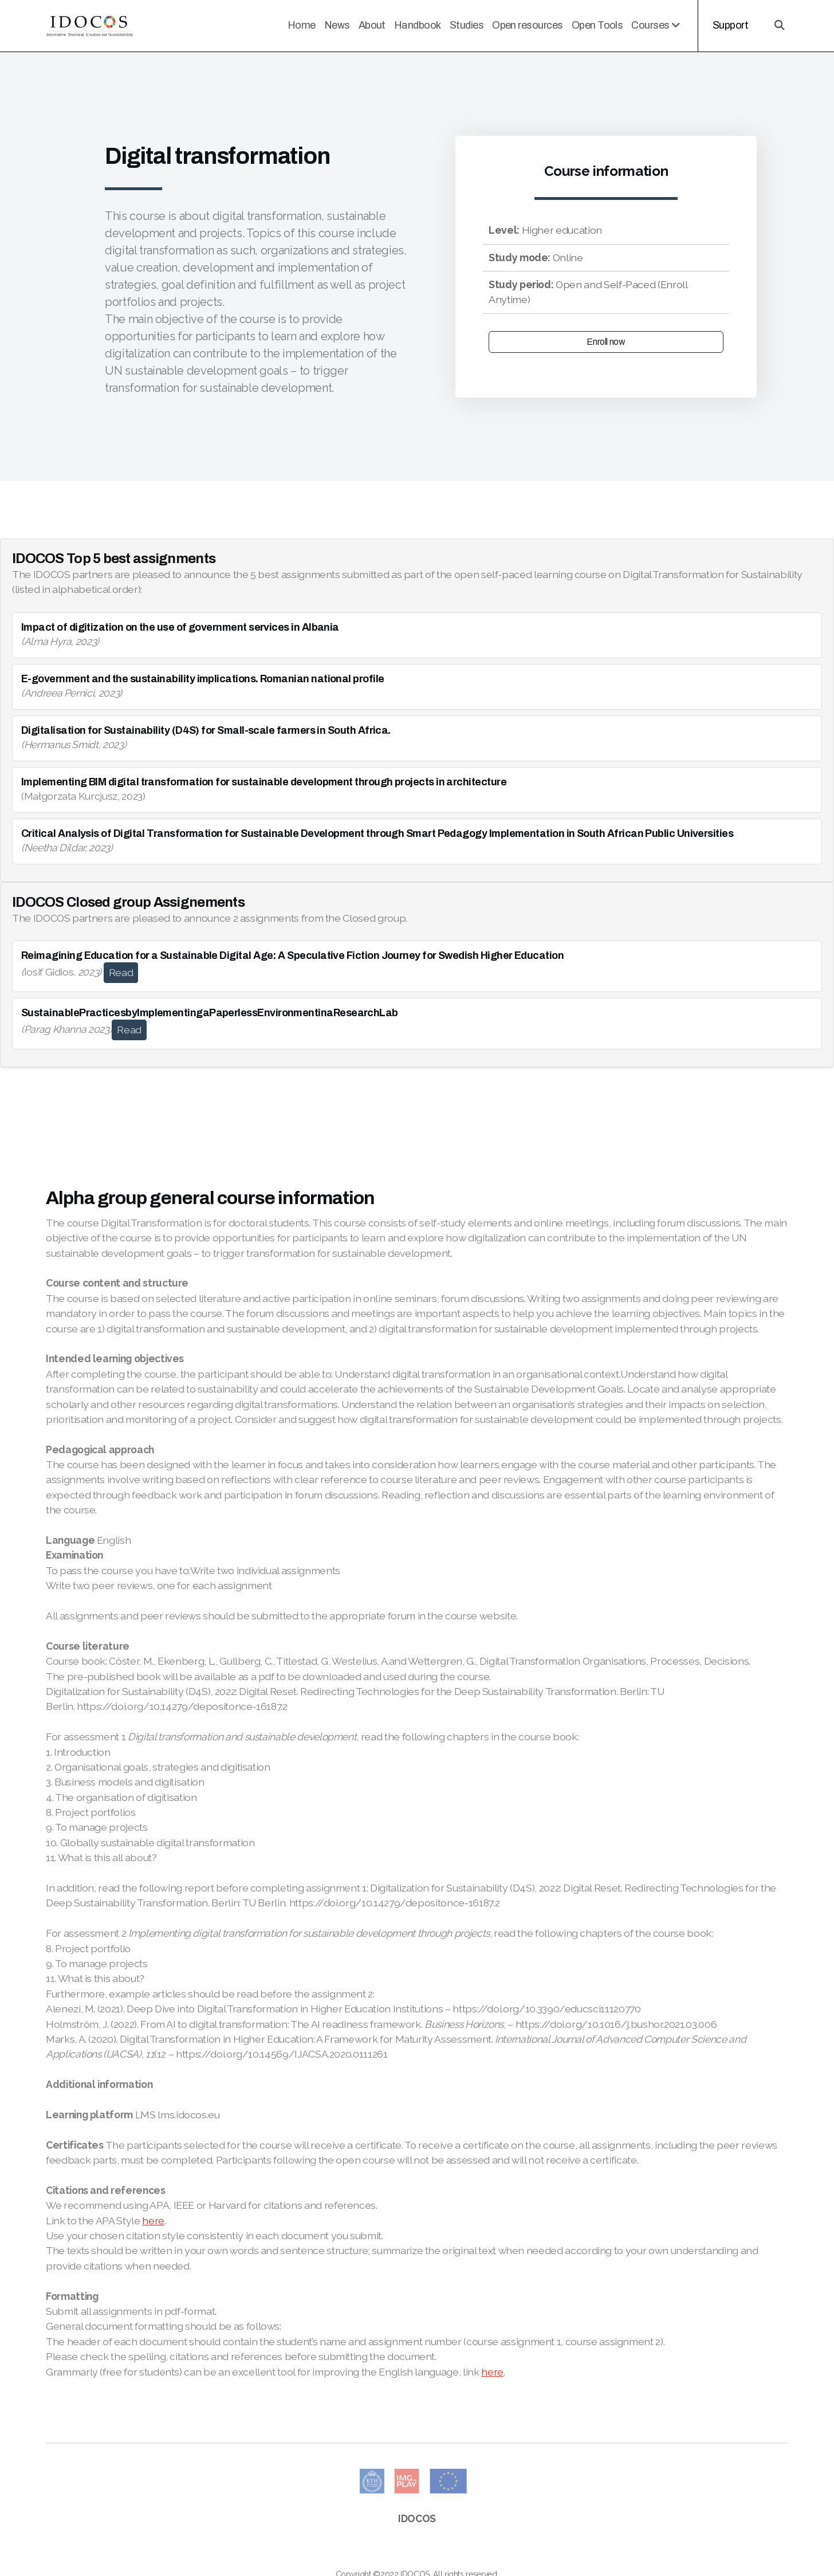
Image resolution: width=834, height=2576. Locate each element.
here (153, 2221)
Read (121, 972)
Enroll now (606, 342)
